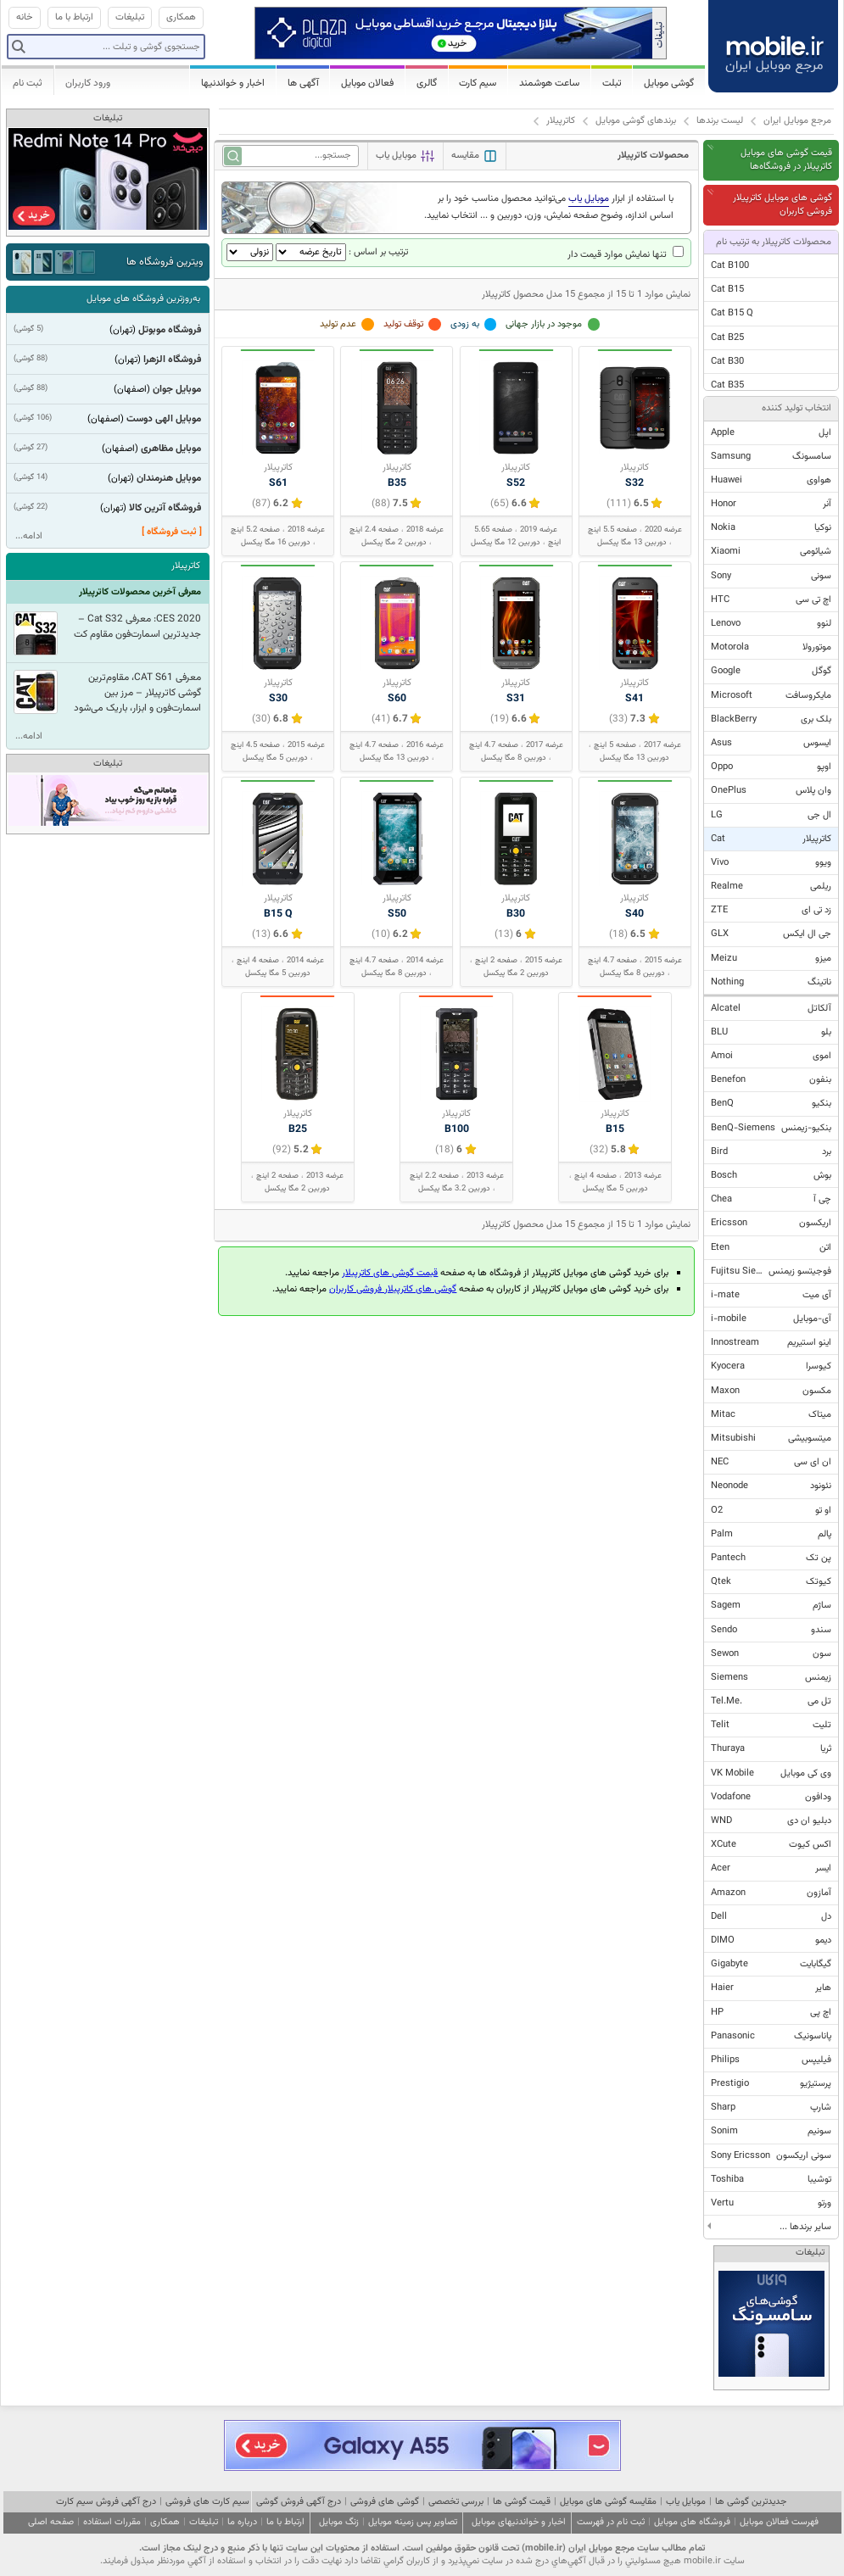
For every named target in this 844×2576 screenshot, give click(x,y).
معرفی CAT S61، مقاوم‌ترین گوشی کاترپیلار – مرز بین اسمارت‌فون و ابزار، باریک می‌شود (137, 693)
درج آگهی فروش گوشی (298, 2502)
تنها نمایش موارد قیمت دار (625, 255)
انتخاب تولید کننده (796, 408)
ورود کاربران (87, 83)
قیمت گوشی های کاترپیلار (390, 1273)
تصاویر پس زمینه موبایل (412, 2522)
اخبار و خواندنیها (233, 83)
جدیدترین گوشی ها (750, 2502)
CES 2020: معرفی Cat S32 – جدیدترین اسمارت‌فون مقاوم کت (137, 626)
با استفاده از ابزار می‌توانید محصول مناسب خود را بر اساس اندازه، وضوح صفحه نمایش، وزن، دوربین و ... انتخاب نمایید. (549, 207)
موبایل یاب (686, 2502)
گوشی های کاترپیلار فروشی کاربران (392, 1289)
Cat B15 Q (732, 313)
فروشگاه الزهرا (172, 359)
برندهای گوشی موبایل (635, 121)
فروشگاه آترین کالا (165, 508)
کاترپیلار (560, 121)
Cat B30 (727, 361)
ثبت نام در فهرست (611, 2522)
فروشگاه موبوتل (169, 329)
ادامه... (28, 536)
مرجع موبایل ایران (797, 121)
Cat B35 (727, 385)
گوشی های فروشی (384, 2502)
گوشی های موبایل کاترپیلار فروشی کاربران (782, 205)
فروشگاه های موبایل (692, 2522)
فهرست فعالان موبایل (779, 2522)
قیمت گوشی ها (522, 2502)
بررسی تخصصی (455, 2502)
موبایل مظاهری (171, 448)
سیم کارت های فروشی (207, 2502)
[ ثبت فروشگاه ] (172, 532)
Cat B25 (727, 338)
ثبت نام (27, 83)
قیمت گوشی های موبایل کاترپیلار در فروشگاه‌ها (786, 160)
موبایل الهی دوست (163, 419)
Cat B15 (727, 289)
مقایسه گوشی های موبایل (608, 2502)
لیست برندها (719, 121)
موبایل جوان (177, 389)
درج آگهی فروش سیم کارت (106, 2502)
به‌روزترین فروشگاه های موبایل (143, 299)
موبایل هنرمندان (169, 478)
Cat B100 (730, 266)
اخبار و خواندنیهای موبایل (519, 2522)
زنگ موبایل (339, 2522)
